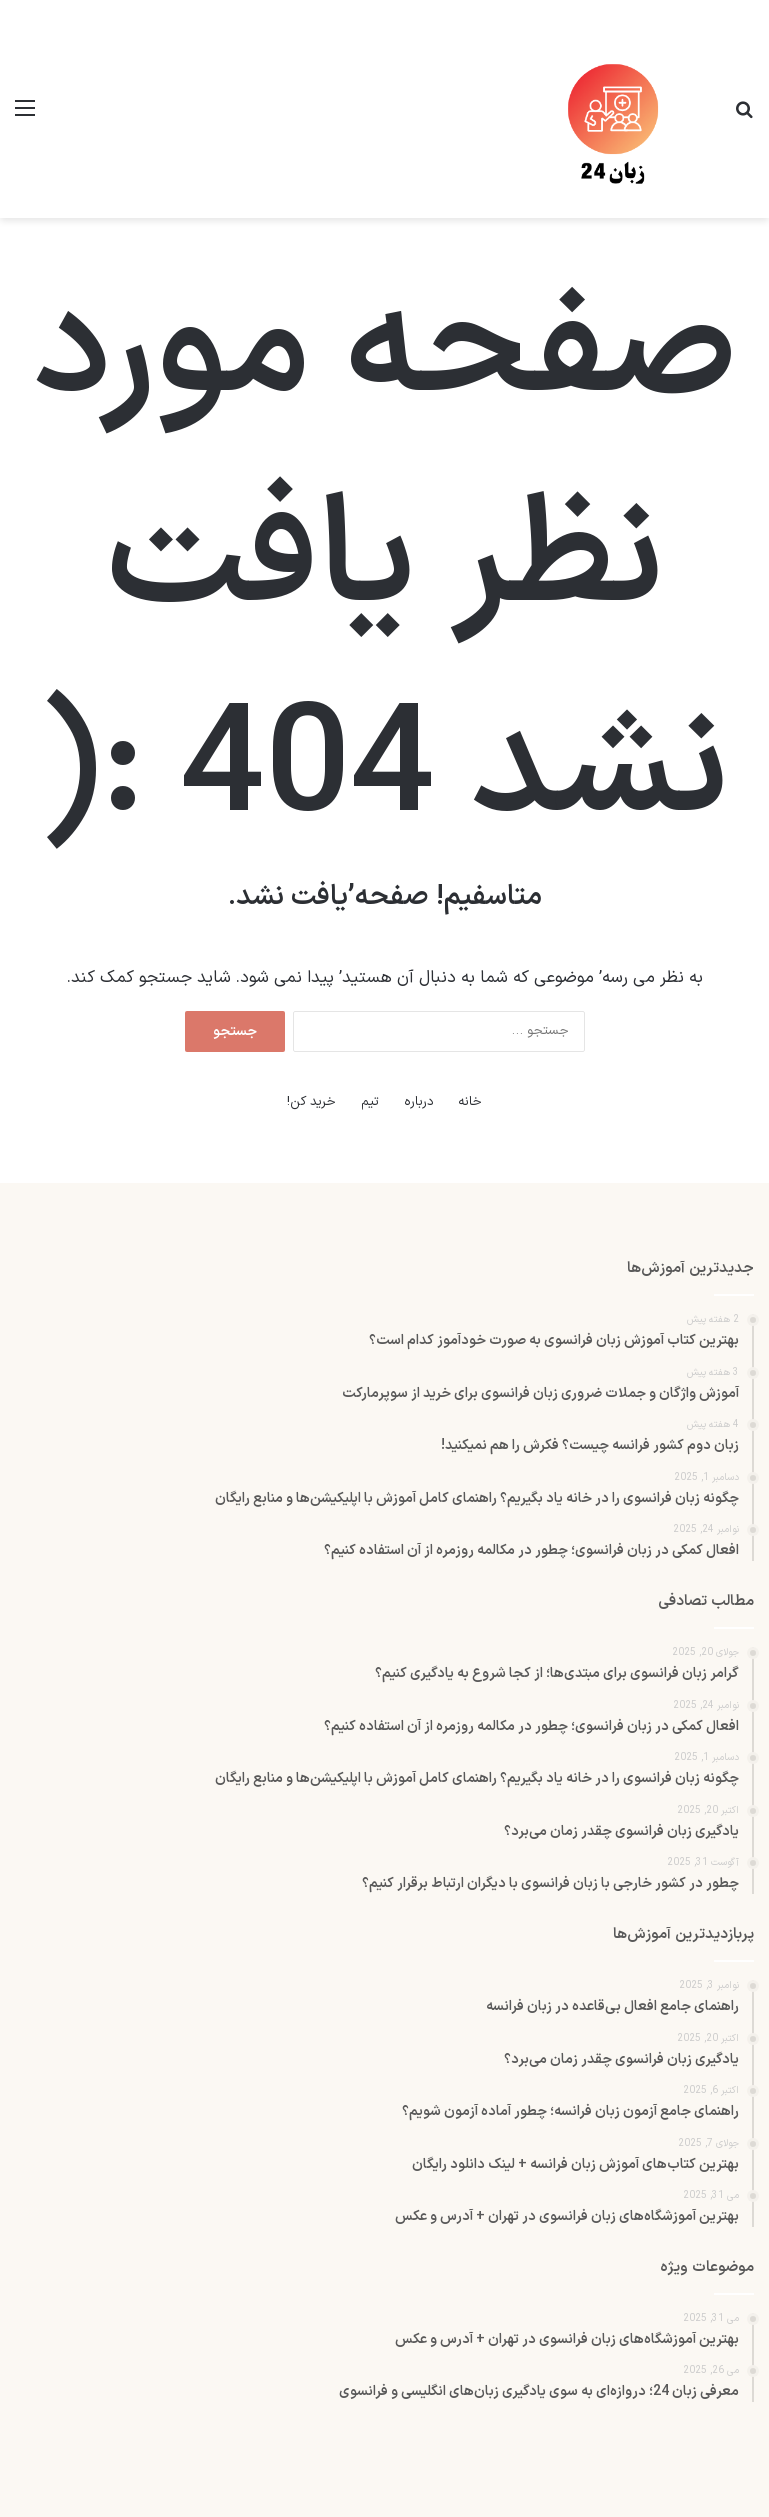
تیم (370, 1102)
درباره (419, 1102)
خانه (470, 1102)
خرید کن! (311, 1102)
